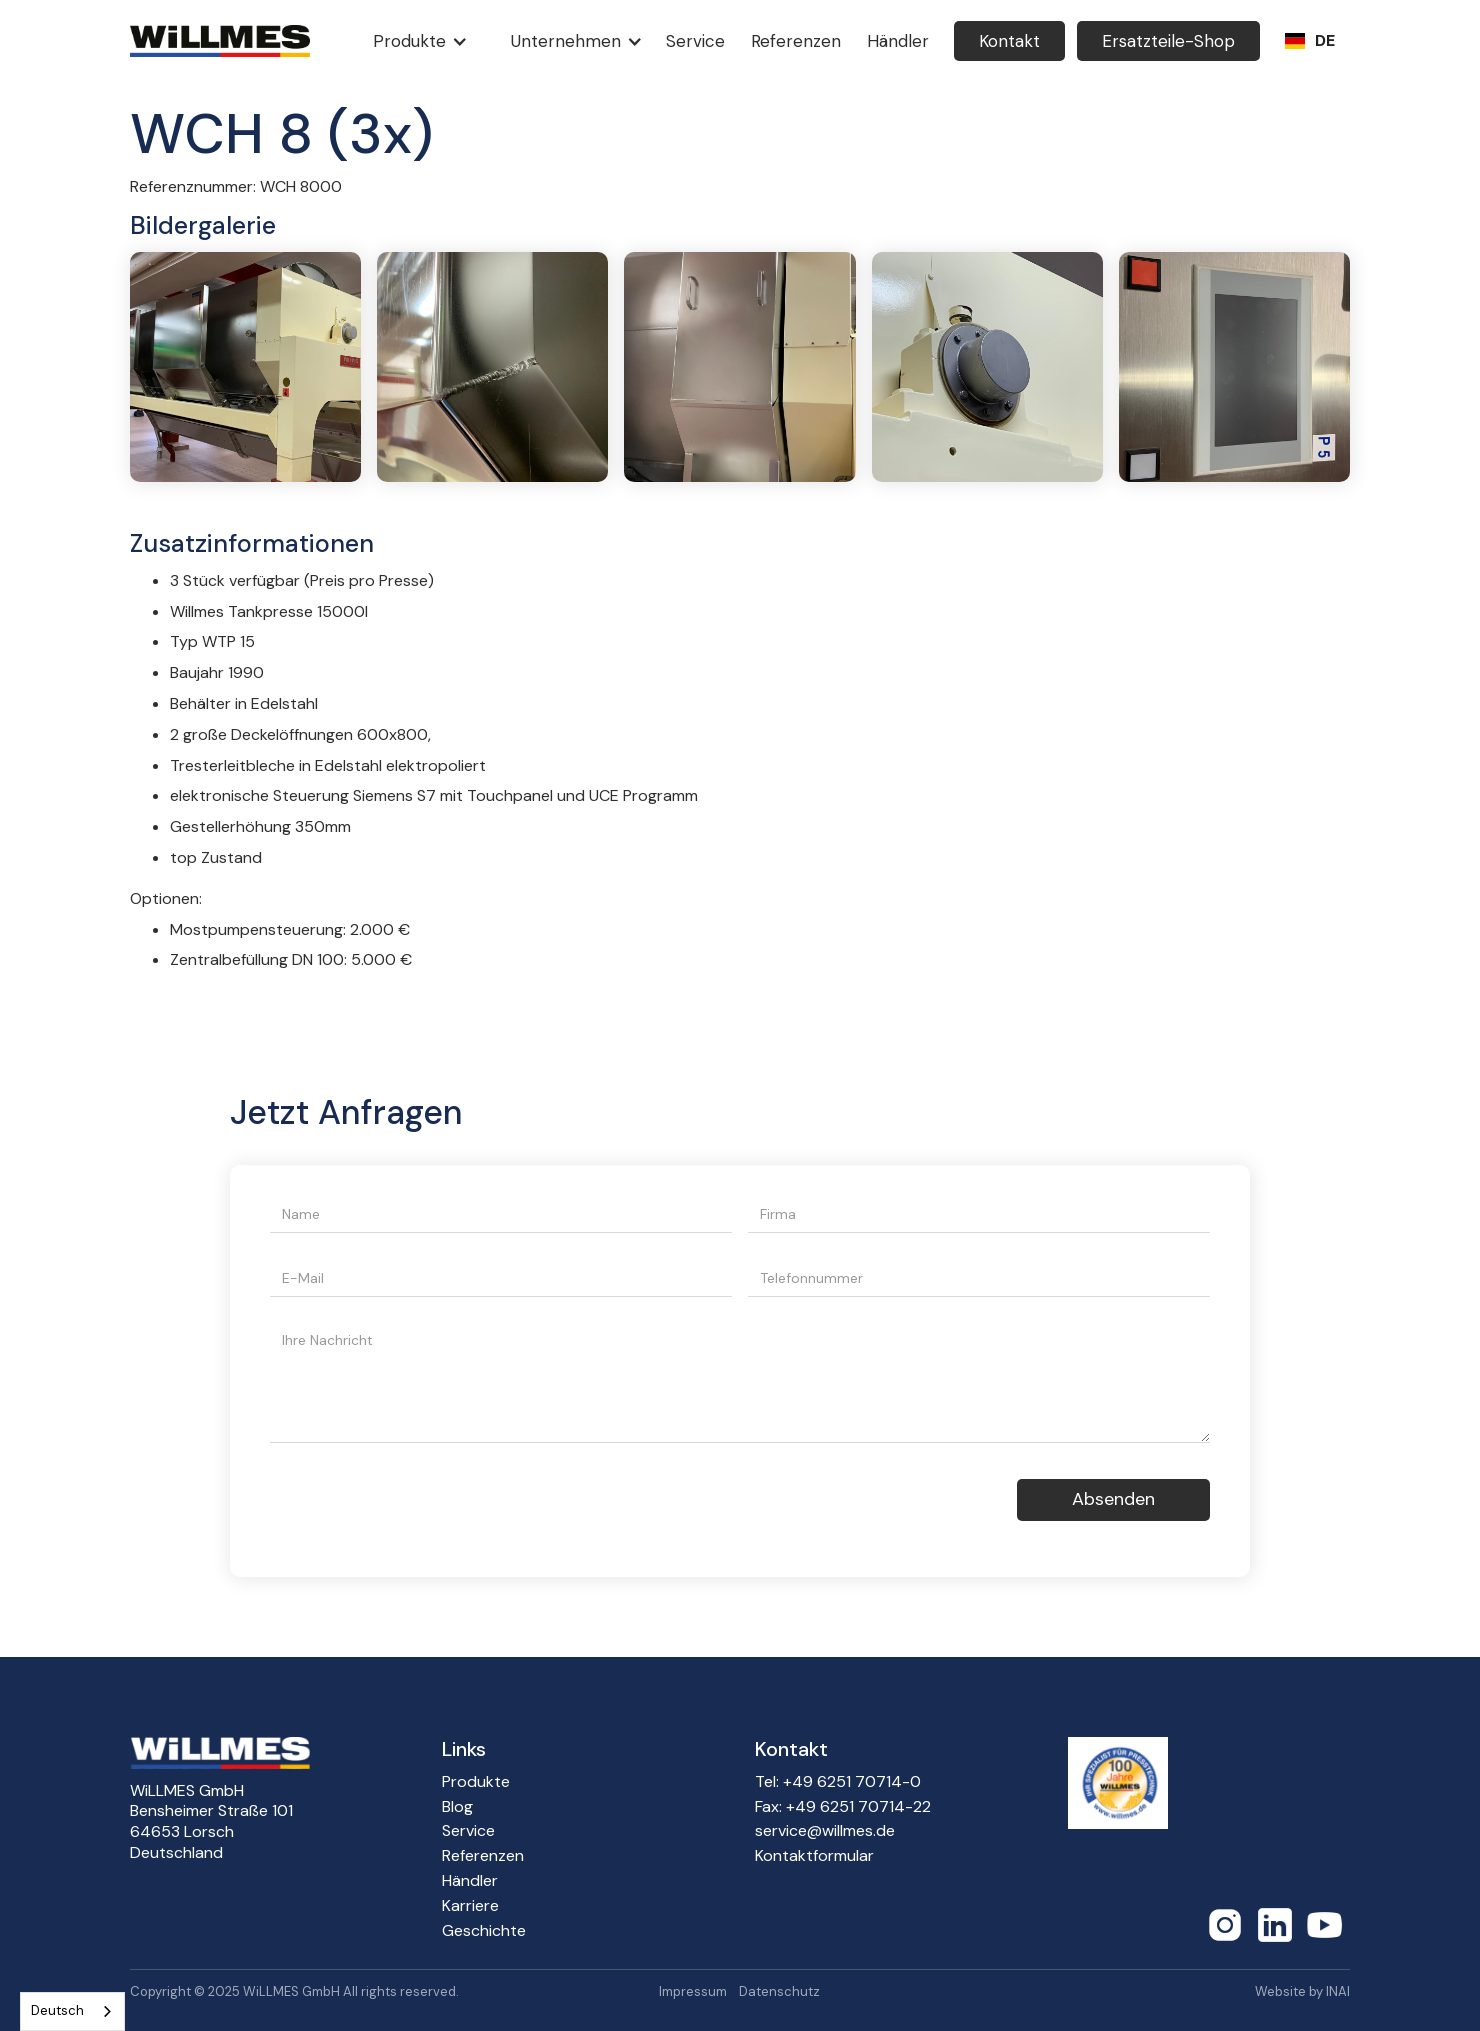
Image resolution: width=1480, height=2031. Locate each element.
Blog (457, 1807)
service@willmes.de (825, 1831)
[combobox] (72, 2011)
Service (468, 1831)
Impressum (693, 1992)
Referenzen (483, 1856)
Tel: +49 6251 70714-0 (838, 1782)
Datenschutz (779, 1992)
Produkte (476, 1782)
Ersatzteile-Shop (1168, 41)
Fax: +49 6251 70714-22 (843, 1807)
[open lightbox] (245, 367)
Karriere (470, 1906)
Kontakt (1009, 41)
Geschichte (484, 1931)
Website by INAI (1302, 1992)
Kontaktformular (814, 1856)
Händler (470, 1881)
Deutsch (57, 2010)
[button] (415, 41)
